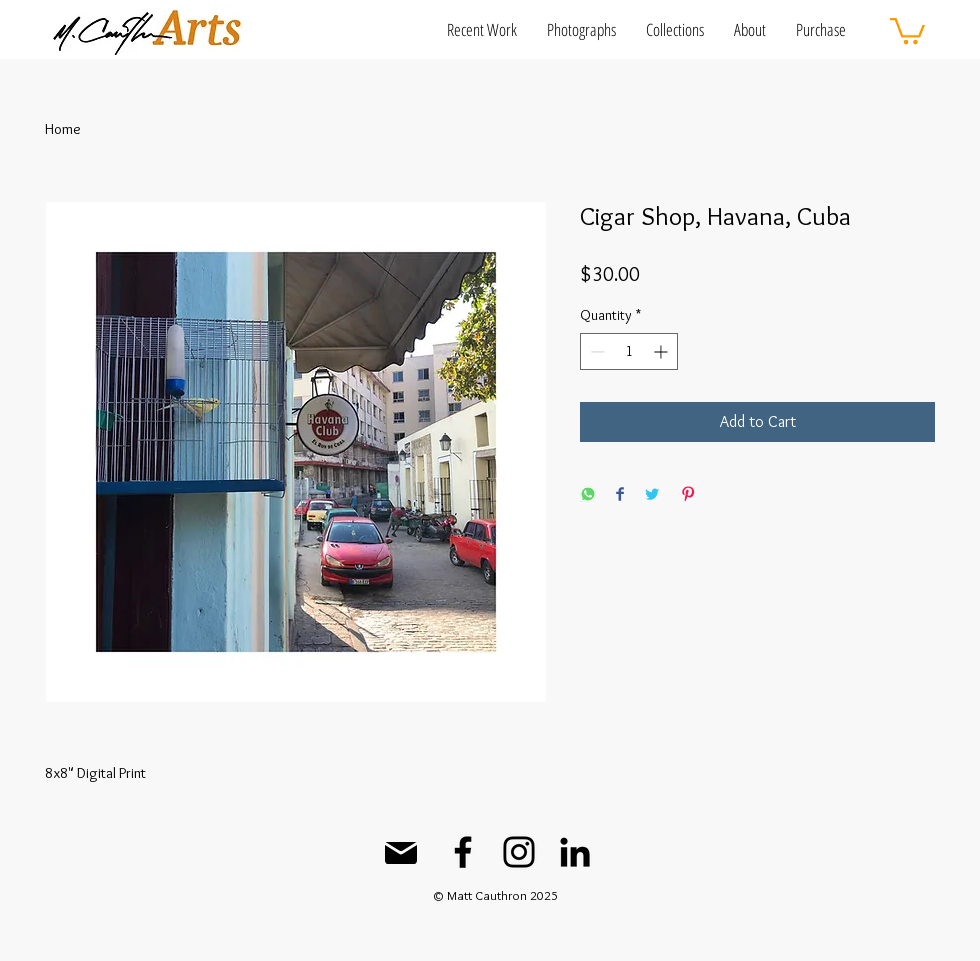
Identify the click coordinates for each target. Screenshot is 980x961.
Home (63, 129)
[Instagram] (519, 852)
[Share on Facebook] (620, 495)
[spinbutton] (629, 351)
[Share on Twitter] (652, 495)
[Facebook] (463, 852)
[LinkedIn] (575, 852)
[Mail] (401, 853)
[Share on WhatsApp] (588, 495)
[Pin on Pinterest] (688, 495)
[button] (482, 29)
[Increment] (662, 351)
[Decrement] (595, 351)
